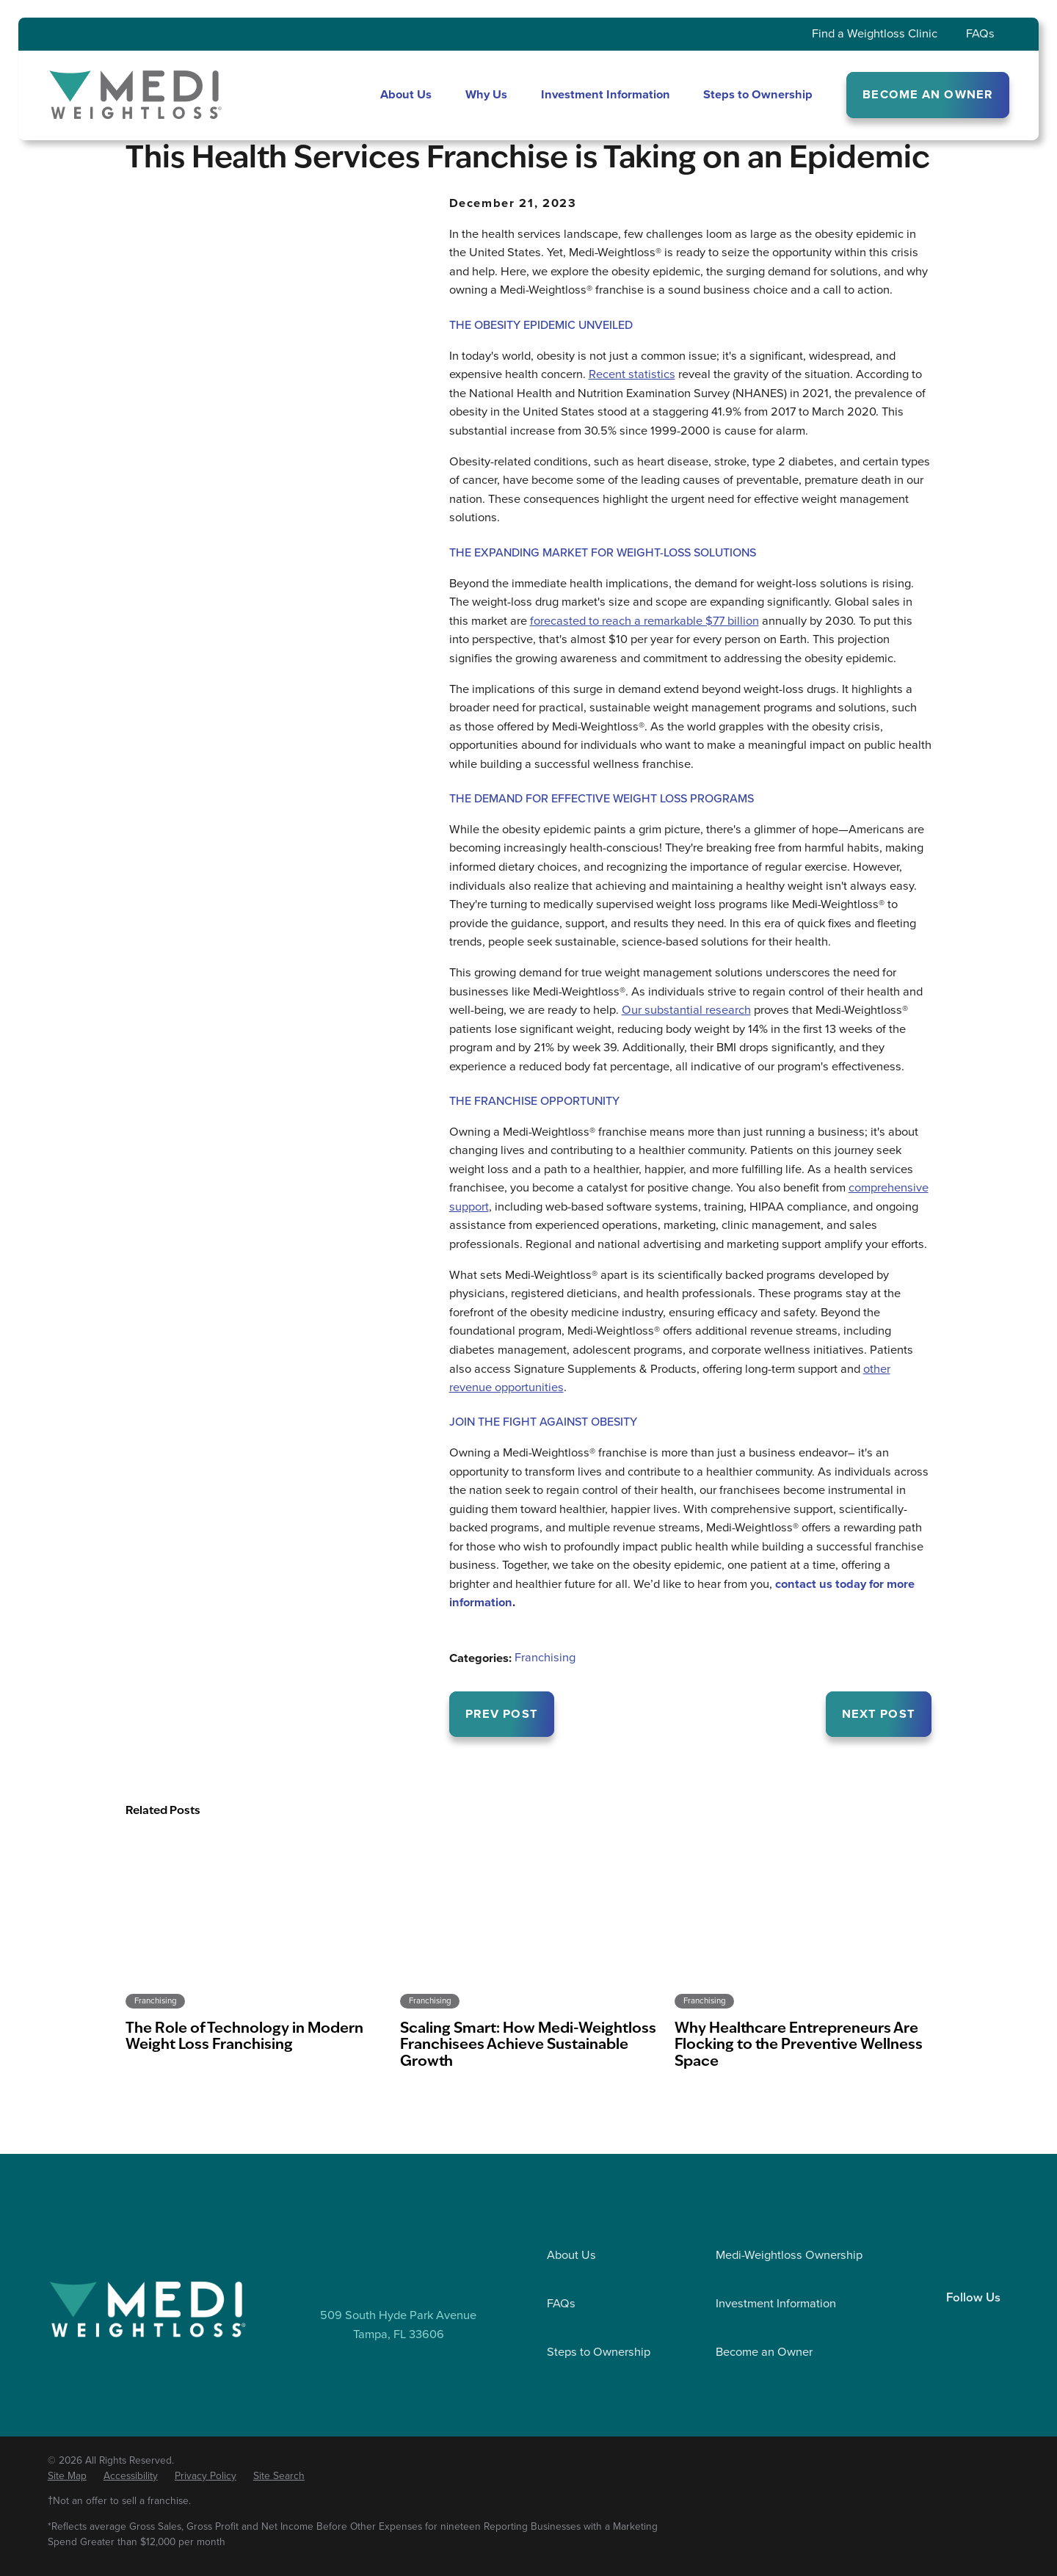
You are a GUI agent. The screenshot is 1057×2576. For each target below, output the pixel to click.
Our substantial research (686, 1010)
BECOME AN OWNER (927, 94)
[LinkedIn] (942, 2324)
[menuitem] (67, 2476)
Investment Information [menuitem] (605, 94)
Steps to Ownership (598, 2352)
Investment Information (776, 2303)
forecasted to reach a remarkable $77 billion (644, 621)
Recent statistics (632, 374)
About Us (571, 2255)
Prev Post (501, 1714)
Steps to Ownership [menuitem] (758, 94)
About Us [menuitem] (406, 94)
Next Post (878, 1714)
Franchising (545, 1657)
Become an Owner (764, 2352)
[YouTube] (1003, 2324)
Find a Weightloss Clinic (874, 33)
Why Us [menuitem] (486, 94)
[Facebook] (973, 2324)
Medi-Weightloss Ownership (789, 2255)
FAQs (980, 33)
